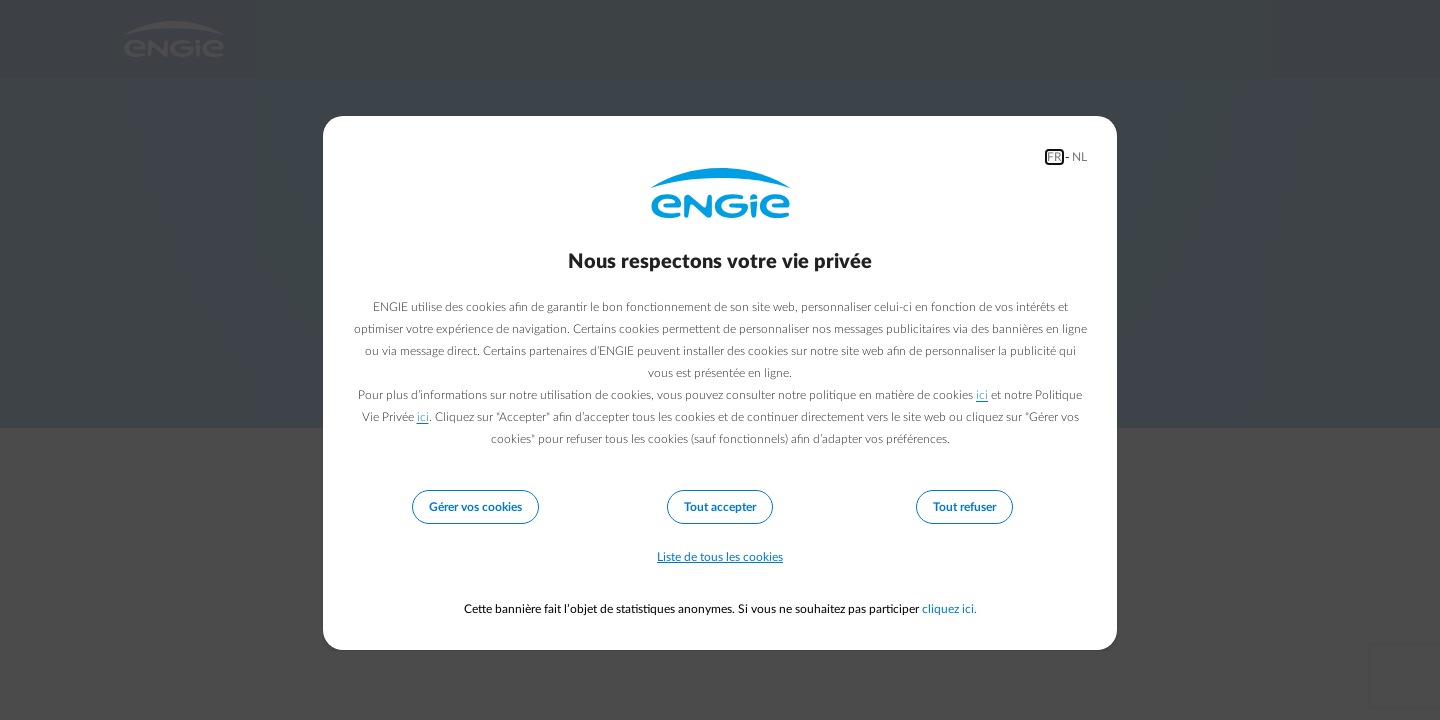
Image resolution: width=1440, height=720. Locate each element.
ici (982, 395)
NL (1079, 157)
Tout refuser (964, 507)
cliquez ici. (949, 609)
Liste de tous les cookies (720, 557)
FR (1054, 157)
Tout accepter (720, 507)
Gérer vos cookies (475, 507)
